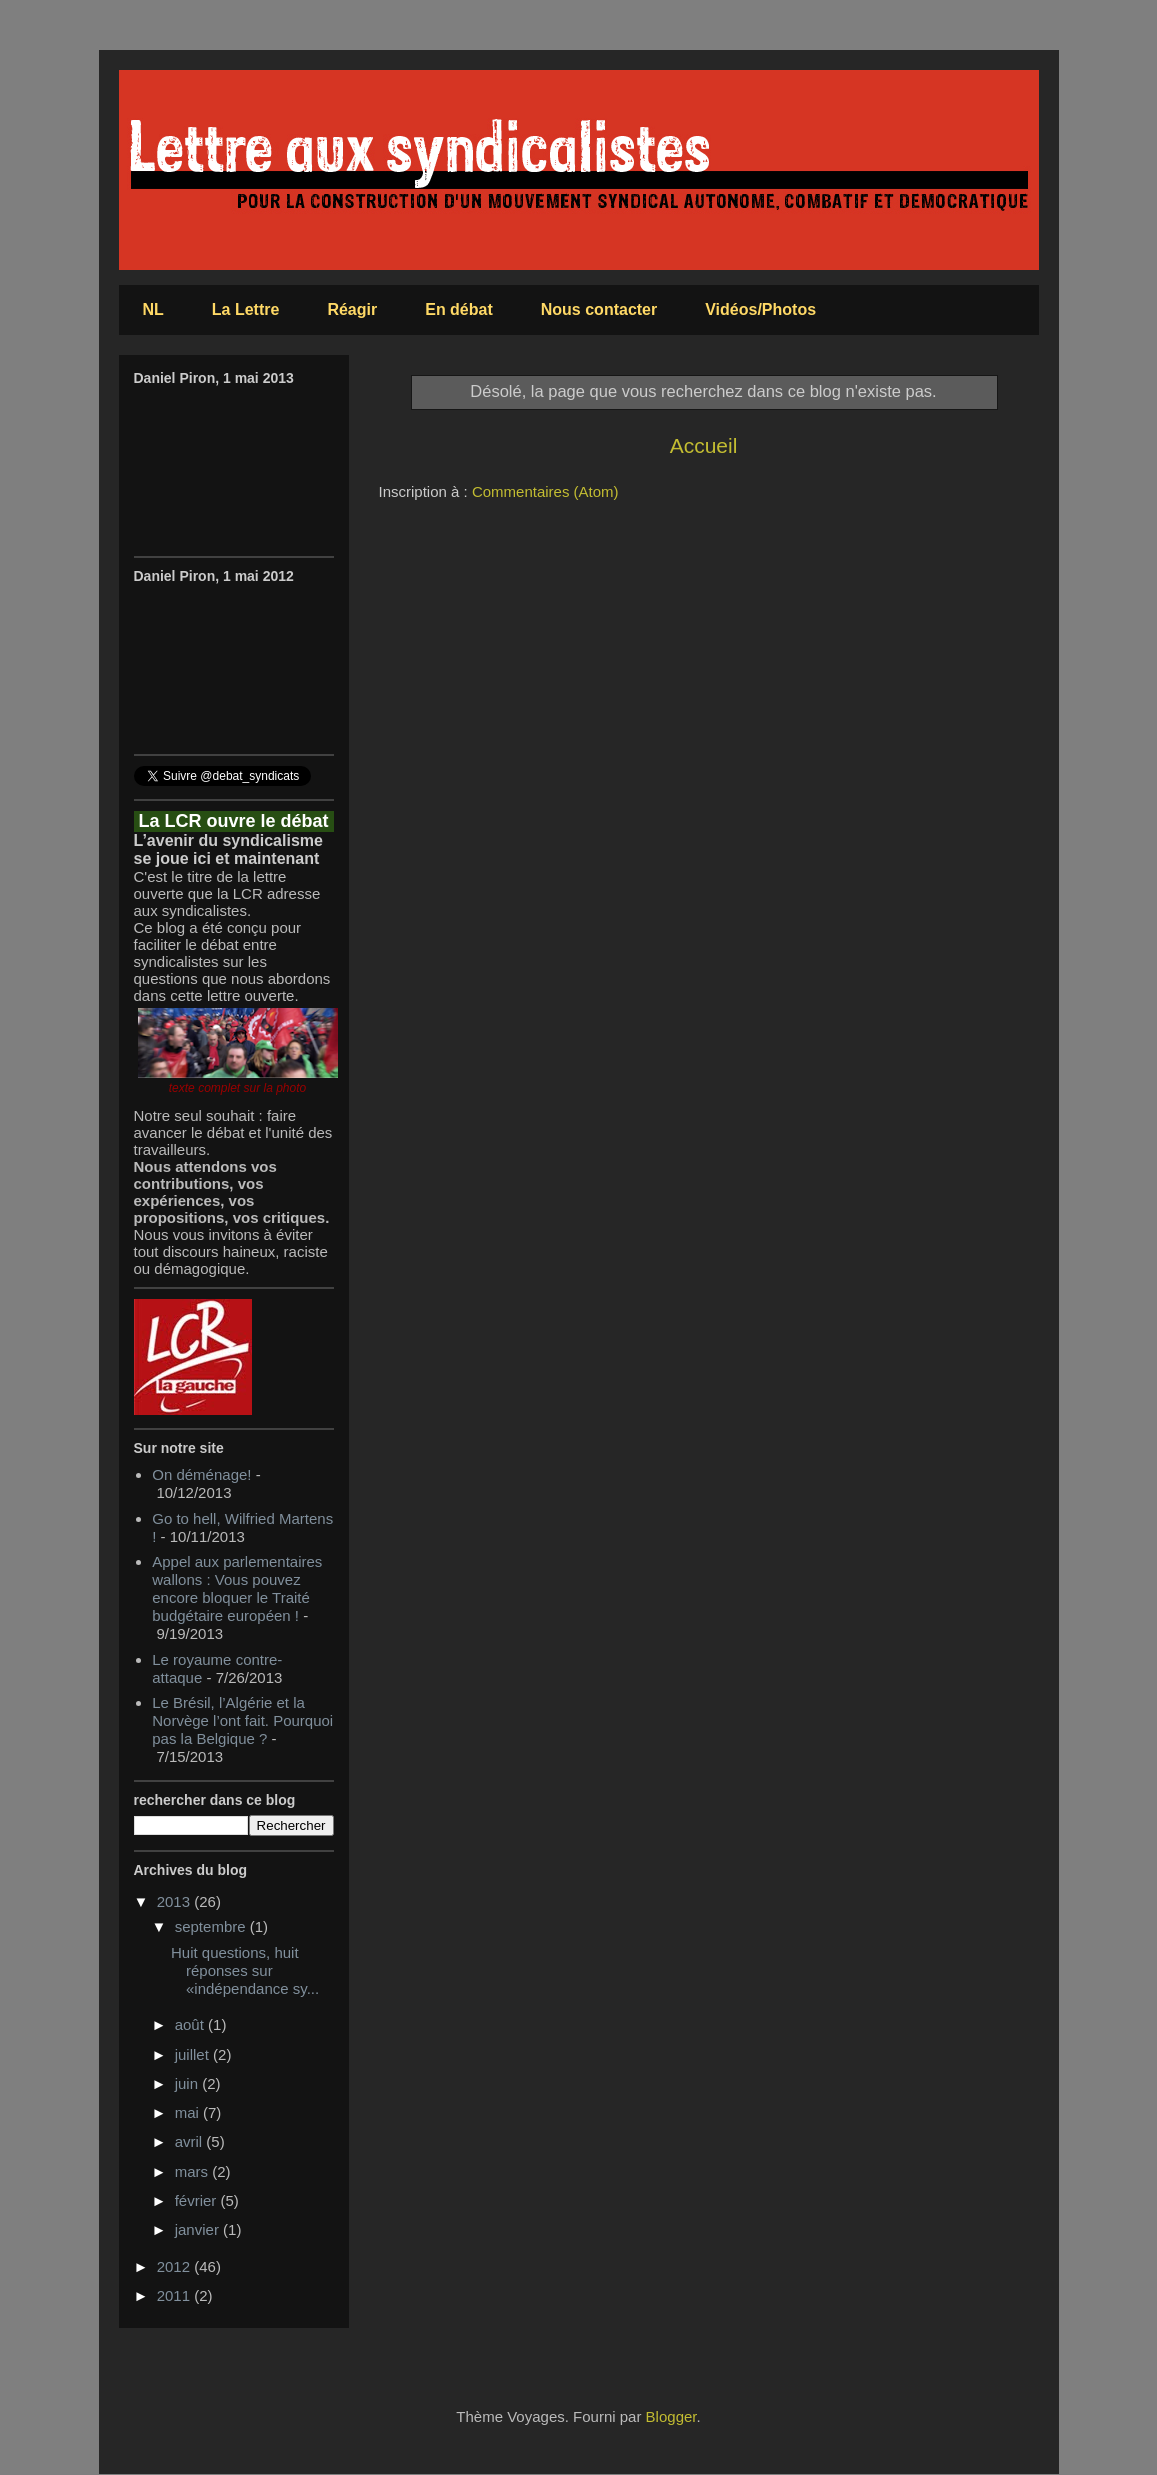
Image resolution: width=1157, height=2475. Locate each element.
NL (153, 309)
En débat (459, 309)
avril (191, 2141)
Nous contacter (599, 309)
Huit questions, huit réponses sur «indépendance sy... (245, 1970)
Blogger (671, 2416)
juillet (194, 2054)
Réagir (352, 309)
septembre (212, 1926)
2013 (176, 1901)
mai (189, 2112)
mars (194, 2171)
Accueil (704, 445)
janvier (199, 2229)
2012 (176, 2266)
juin (189, 2083)
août (191, 2024)
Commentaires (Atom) (545, 491)
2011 (176, 2295)
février (198, 2200)
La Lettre (246, 309)
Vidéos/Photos (760, 309)
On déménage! (201, 1474)
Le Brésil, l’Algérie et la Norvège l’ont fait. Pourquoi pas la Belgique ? (242, 1720)
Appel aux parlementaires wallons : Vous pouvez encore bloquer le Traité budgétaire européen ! (237, 1588)
